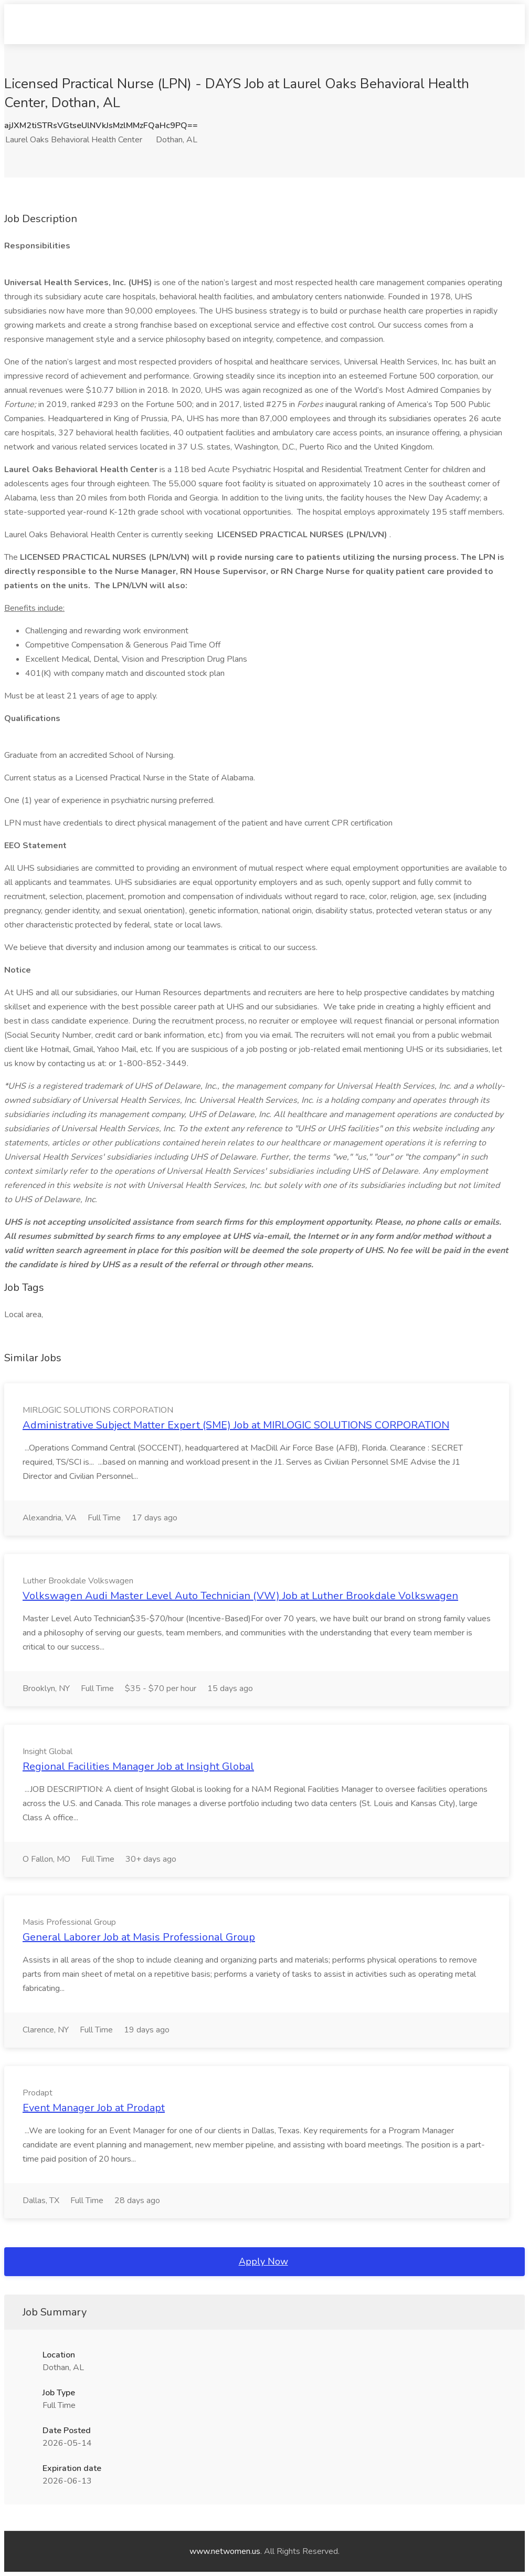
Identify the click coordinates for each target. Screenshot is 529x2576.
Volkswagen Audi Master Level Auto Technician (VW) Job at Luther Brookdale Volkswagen (240, 1596)
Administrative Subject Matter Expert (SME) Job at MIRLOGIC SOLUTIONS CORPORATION (236, 1425)
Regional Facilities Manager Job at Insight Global (138, 1766)
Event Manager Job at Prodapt (94, 2108)
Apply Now (263, 2261)
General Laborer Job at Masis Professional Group (139, 1937)
